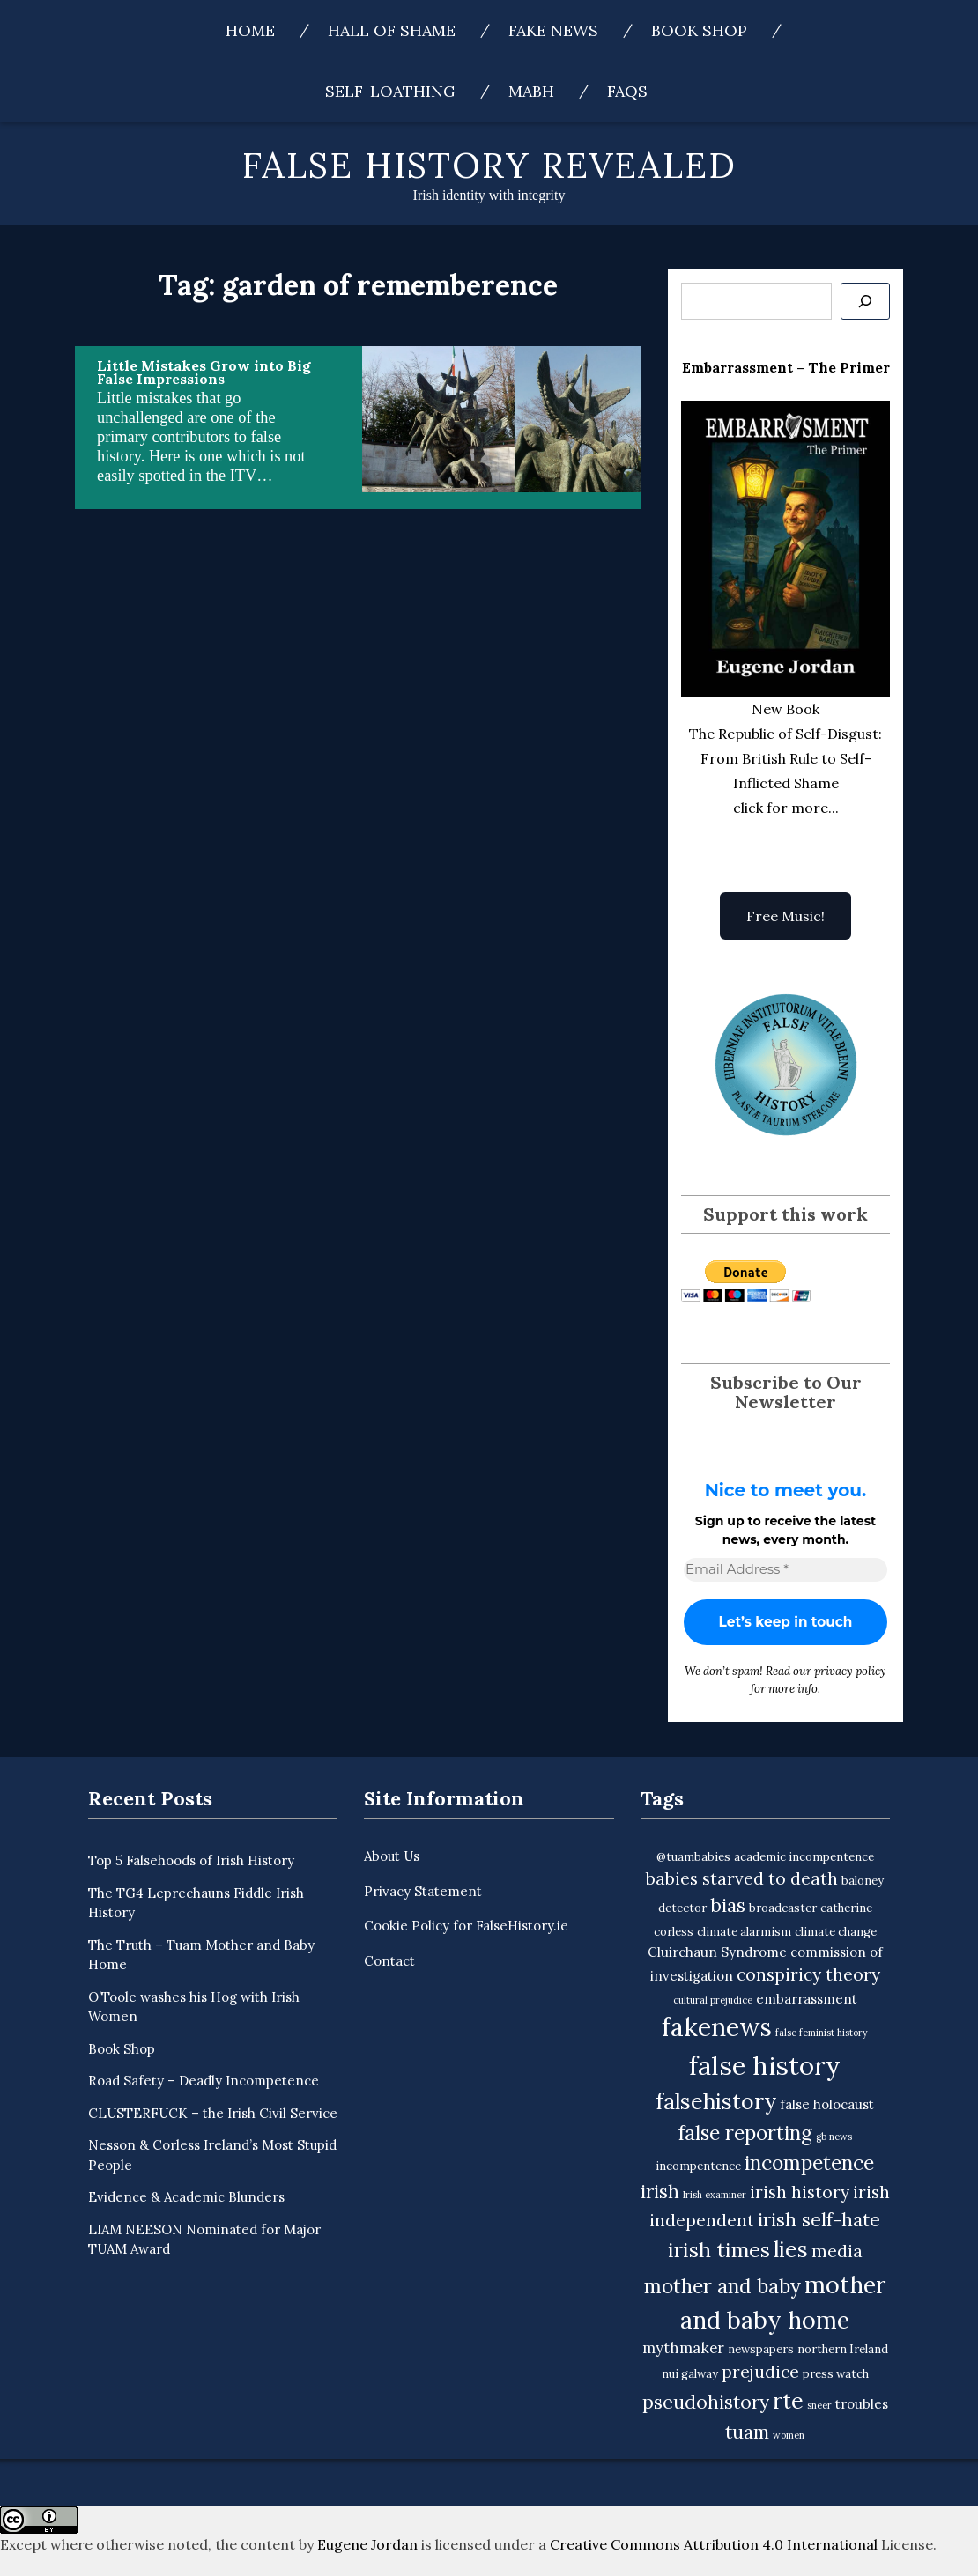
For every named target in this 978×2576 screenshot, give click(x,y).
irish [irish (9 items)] (660, 2191)
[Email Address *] (785, 1570)
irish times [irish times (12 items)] (719, 2249)
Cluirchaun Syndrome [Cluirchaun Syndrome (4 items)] (717, 1952)
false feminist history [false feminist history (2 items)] (821, 2032)
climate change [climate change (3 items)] (836, 1931)
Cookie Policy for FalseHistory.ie (466, 1925)
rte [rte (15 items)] (788, 2401)
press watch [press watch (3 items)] (836, 2373)
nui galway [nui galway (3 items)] (690, 2373)
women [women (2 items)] (788, 2435)
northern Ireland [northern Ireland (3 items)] (842, 2349)
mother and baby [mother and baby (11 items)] (722, 2286)
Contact (389, 1960)
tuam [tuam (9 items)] (747, 2432)
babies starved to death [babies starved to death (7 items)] (742, 1878)
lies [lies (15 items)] (791, 2249)
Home (250, 30)
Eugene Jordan (367, 2544)
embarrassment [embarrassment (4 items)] (806, 1998)
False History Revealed (489, 165)
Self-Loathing (390, 91)
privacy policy (850, 1671)
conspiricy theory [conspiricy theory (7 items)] (808, 1974)
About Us (391, 1856)
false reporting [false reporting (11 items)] (745, 2132)
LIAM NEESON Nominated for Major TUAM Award (204, 2239)
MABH (531, 91)
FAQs (627, 91)
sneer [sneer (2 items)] (819, 2405)
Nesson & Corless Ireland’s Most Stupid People (212, 2155)
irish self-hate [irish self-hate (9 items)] (819, 2220)
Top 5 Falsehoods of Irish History (191, 1860)
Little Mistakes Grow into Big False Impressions (204, 372)
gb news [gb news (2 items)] (834, 2136)
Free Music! (785, 916)
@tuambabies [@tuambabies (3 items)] (693, 1856)
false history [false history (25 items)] (765, 2065)
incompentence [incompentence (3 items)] (698, 2166)
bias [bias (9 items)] (727, 1905)
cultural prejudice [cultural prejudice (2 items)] (712, 2000)
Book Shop (699, 30)
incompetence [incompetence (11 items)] (809, 2162)
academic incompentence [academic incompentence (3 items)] (804, 1856)
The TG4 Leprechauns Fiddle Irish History (196, 1903)
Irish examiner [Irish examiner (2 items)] (714, 2194)
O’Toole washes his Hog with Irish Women (194, 2007)
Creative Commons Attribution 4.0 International (714, 2544)
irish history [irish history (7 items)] (799, 2192)
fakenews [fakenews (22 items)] (717, 2027)
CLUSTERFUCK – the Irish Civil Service (212, 2113)
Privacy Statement (423, 1891)
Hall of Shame (392, 30)
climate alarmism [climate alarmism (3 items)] (744, 1931)
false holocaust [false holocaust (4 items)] (827, 2104)
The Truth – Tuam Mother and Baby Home (201, 1955)
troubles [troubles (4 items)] (861, 2403)
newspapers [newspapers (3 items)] (761, 2349)
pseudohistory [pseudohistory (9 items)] (705, 2402)
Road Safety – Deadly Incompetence (203, 2080)
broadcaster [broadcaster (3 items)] (783, 1908)
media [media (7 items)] (837, 2251)
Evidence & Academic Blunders (186, 2196)
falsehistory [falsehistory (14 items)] (716, 2101)
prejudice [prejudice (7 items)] (760, 2371)
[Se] (865, 301)
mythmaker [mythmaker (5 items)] (683, 2348)
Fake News (553, 30)
